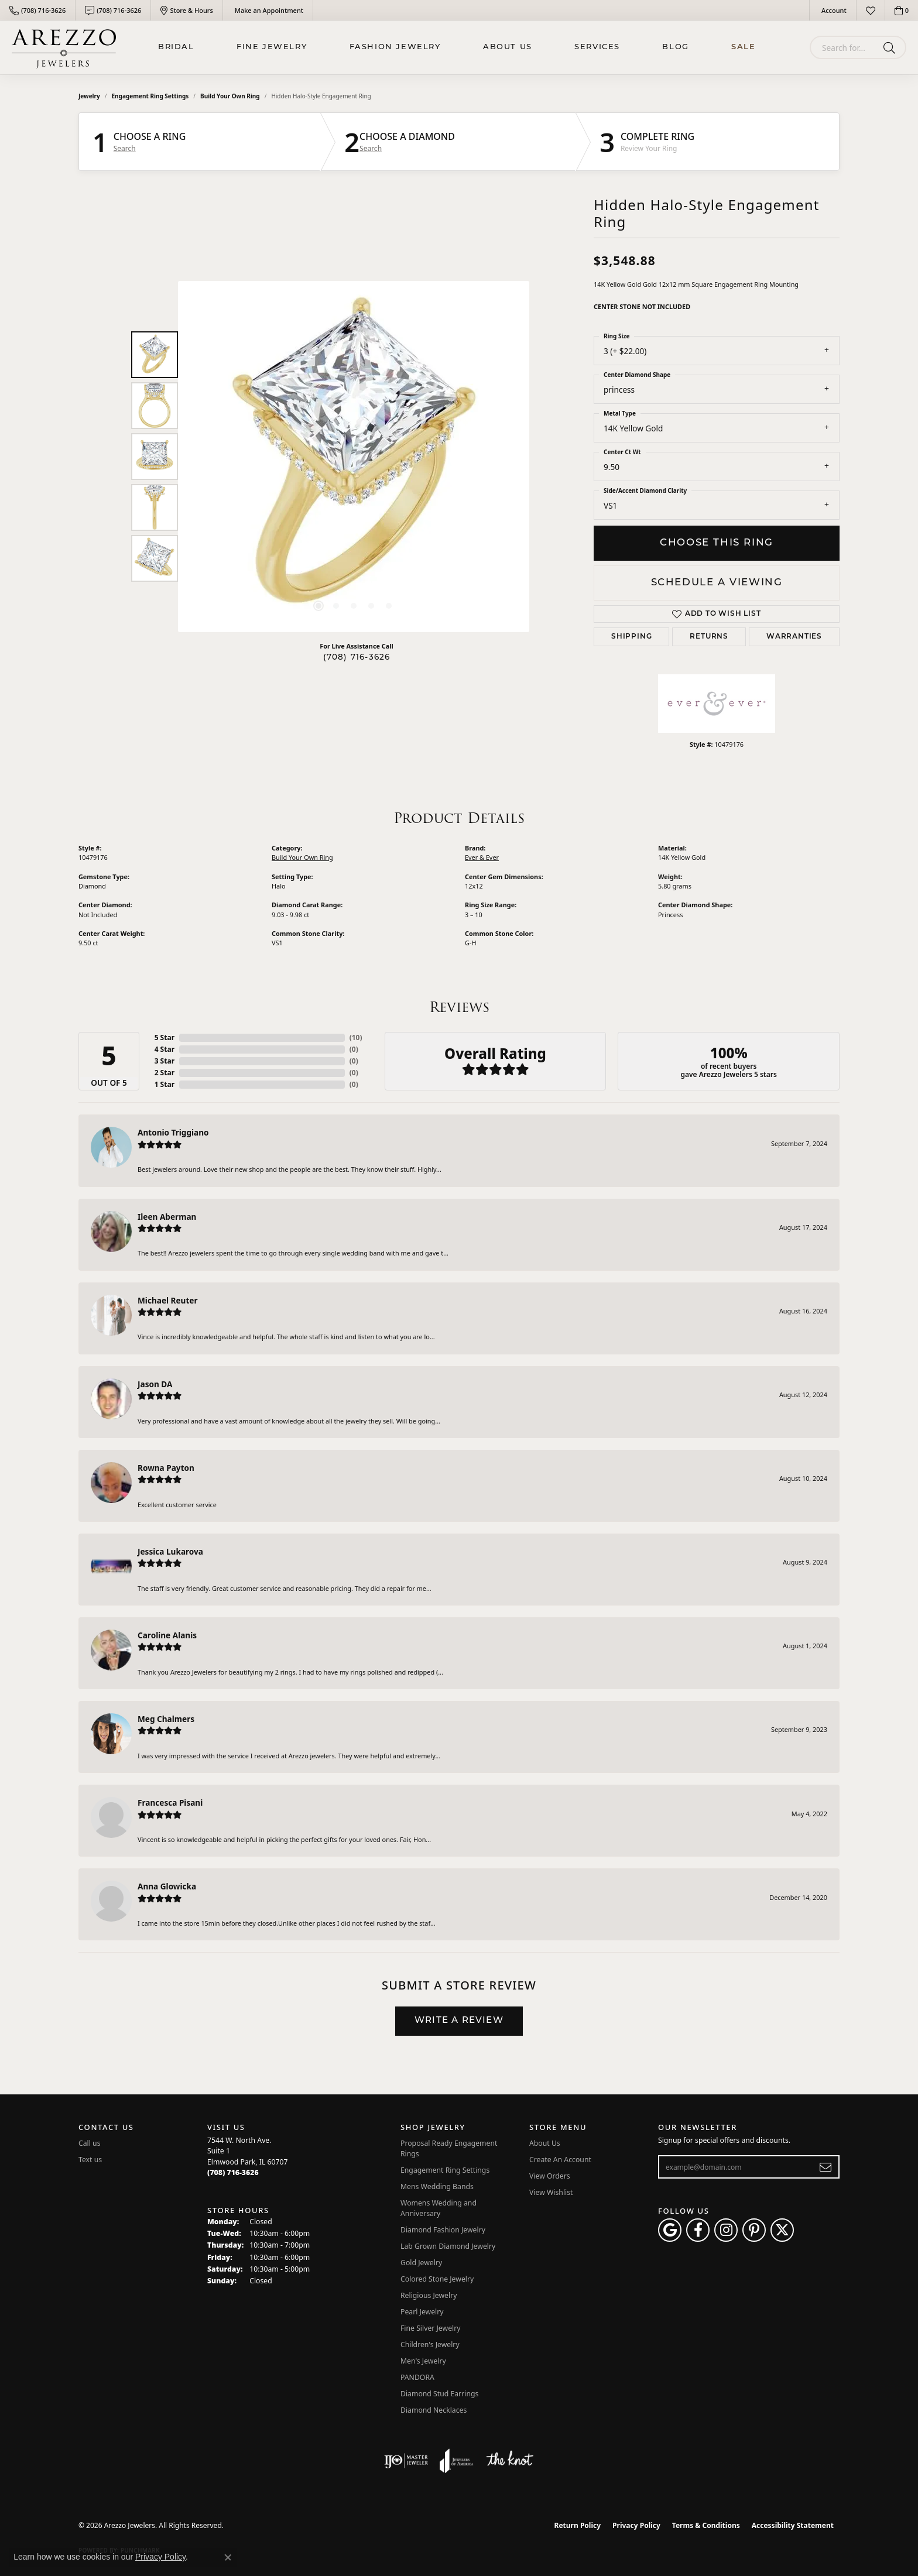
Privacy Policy (636, 2525)
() (356, 1037)
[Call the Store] (233, 2172)
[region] (353, 456)
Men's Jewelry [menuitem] (423, 2361)
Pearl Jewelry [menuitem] (422, 2312)
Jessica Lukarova (170, 1551)
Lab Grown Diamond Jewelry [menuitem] (447, 2246)
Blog (675, 47)
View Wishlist (551, 2192)
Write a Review (459, 2020)
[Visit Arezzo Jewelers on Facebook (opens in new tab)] (698, 2230)
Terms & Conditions (706, 2525)
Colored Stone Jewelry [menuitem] (437, 2279)
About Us (507, 47)
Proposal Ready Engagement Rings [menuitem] (448, 2148)
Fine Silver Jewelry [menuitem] (430, 2328)
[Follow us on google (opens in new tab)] (669, 2230)
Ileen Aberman (167, 1216)
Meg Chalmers (166, 1718)
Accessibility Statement (793, 2525)
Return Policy (577, 2525)
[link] (37, 10)
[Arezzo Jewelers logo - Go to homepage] (64, 47)
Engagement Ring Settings (150, 96)
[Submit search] (891, 47)
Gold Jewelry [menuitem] (421, 2263)
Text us (90, 2160)
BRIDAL (176, 47)
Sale (743, 47)
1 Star (164, 1084)
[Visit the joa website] (457, 2460)
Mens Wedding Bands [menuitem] (437, 2186)
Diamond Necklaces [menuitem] (433, 2410)
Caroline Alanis (167, 1635)
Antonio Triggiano (173, 1132)
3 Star (164, 1061)
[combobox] (844, 47)
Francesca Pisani (170, 1802)
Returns (709, 636)
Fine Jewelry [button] (272, 47)
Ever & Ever (482, 857)
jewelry (89, 96)
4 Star (164, 1049)
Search (125, 149)
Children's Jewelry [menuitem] (430, 2344)
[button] (833, 10)
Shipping (631, 636)
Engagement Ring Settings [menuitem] (444, 2170)
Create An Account (560, 2160)
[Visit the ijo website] (406, 2460)
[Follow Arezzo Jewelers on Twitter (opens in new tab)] (782, 2230)
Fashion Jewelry (395, 47)
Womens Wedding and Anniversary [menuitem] (438, 2208)
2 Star (164, 1073)
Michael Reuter (168, 1300)
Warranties (794, 636)
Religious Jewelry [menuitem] (428, 2295)
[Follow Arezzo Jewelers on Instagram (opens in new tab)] (726, 2230)
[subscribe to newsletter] (825, 2166)
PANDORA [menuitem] (417, 2377)
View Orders (549, 2176)
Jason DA (155, 1384)
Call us (89, 2143)
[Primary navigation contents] (457, 47)
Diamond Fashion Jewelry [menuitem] (442, 2230)
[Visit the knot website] (509, 2460)
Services (597, 47)
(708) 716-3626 (357, 657)
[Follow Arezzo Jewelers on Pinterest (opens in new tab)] (754, 2230)
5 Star (164, 1037)
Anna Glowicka (167, 1886)
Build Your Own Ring (230, 96)
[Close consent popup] (227, 2557)
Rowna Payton (166, 1467)
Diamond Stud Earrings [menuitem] (439, 2394)
